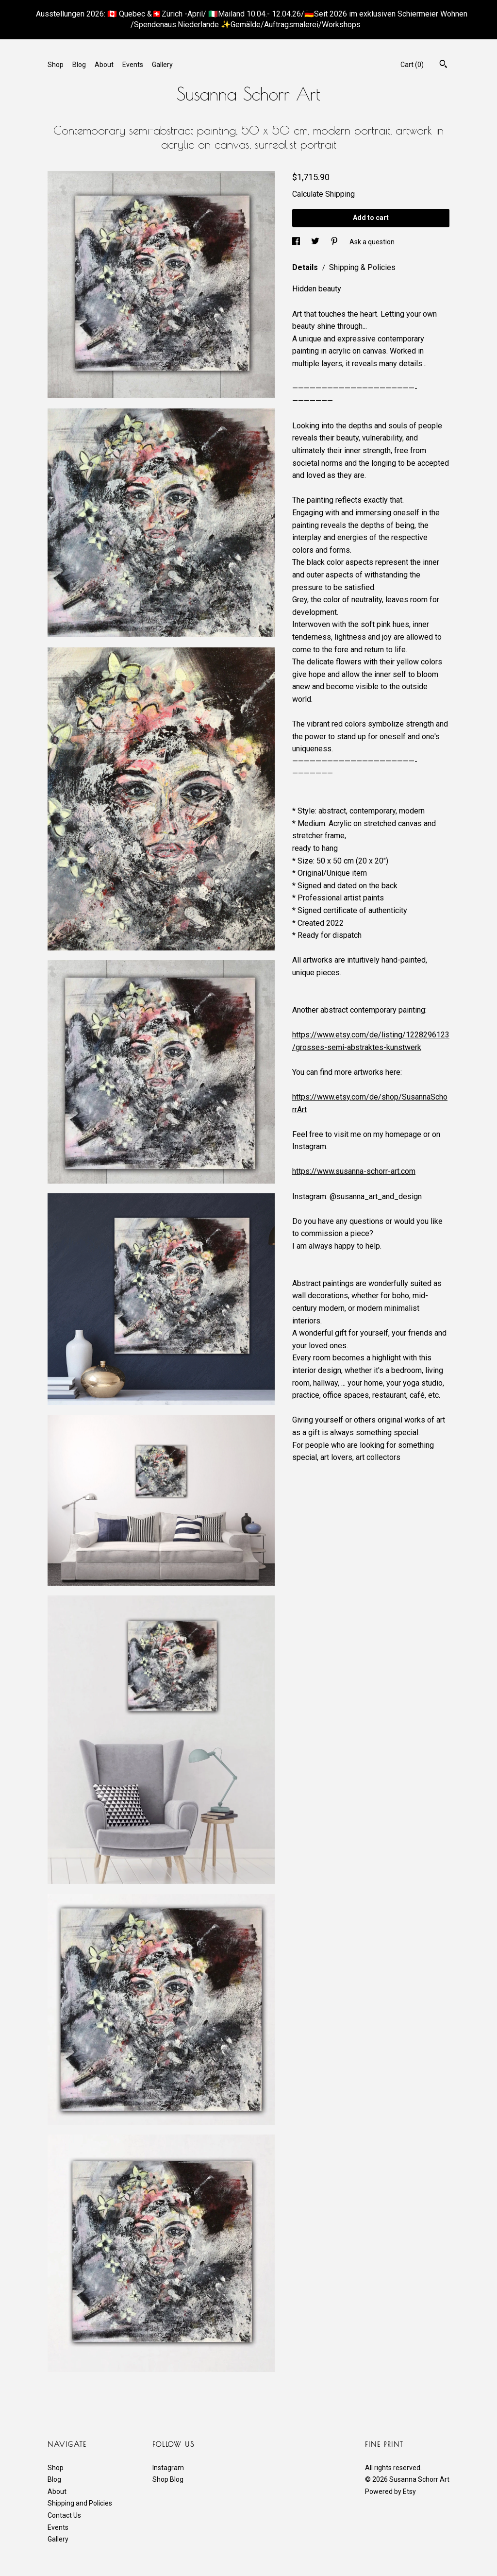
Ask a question (372, 241)
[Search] (443, 65)
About (104, 64)
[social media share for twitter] (316, 241)
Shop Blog (167, 2479)
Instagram (168, 2468)
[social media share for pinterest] (335, 241)
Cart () (412, 64)
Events (132, 64)
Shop (56, 64)
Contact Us (64, 2515)
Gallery (162, 64)
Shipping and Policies (80, 2503)
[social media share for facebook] (296, 241)
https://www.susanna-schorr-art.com (353, 1171)
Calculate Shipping (323, 194)
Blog (79, 64)
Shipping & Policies (362, 267)
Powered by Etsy (390, 2491)
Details (306, 267)
